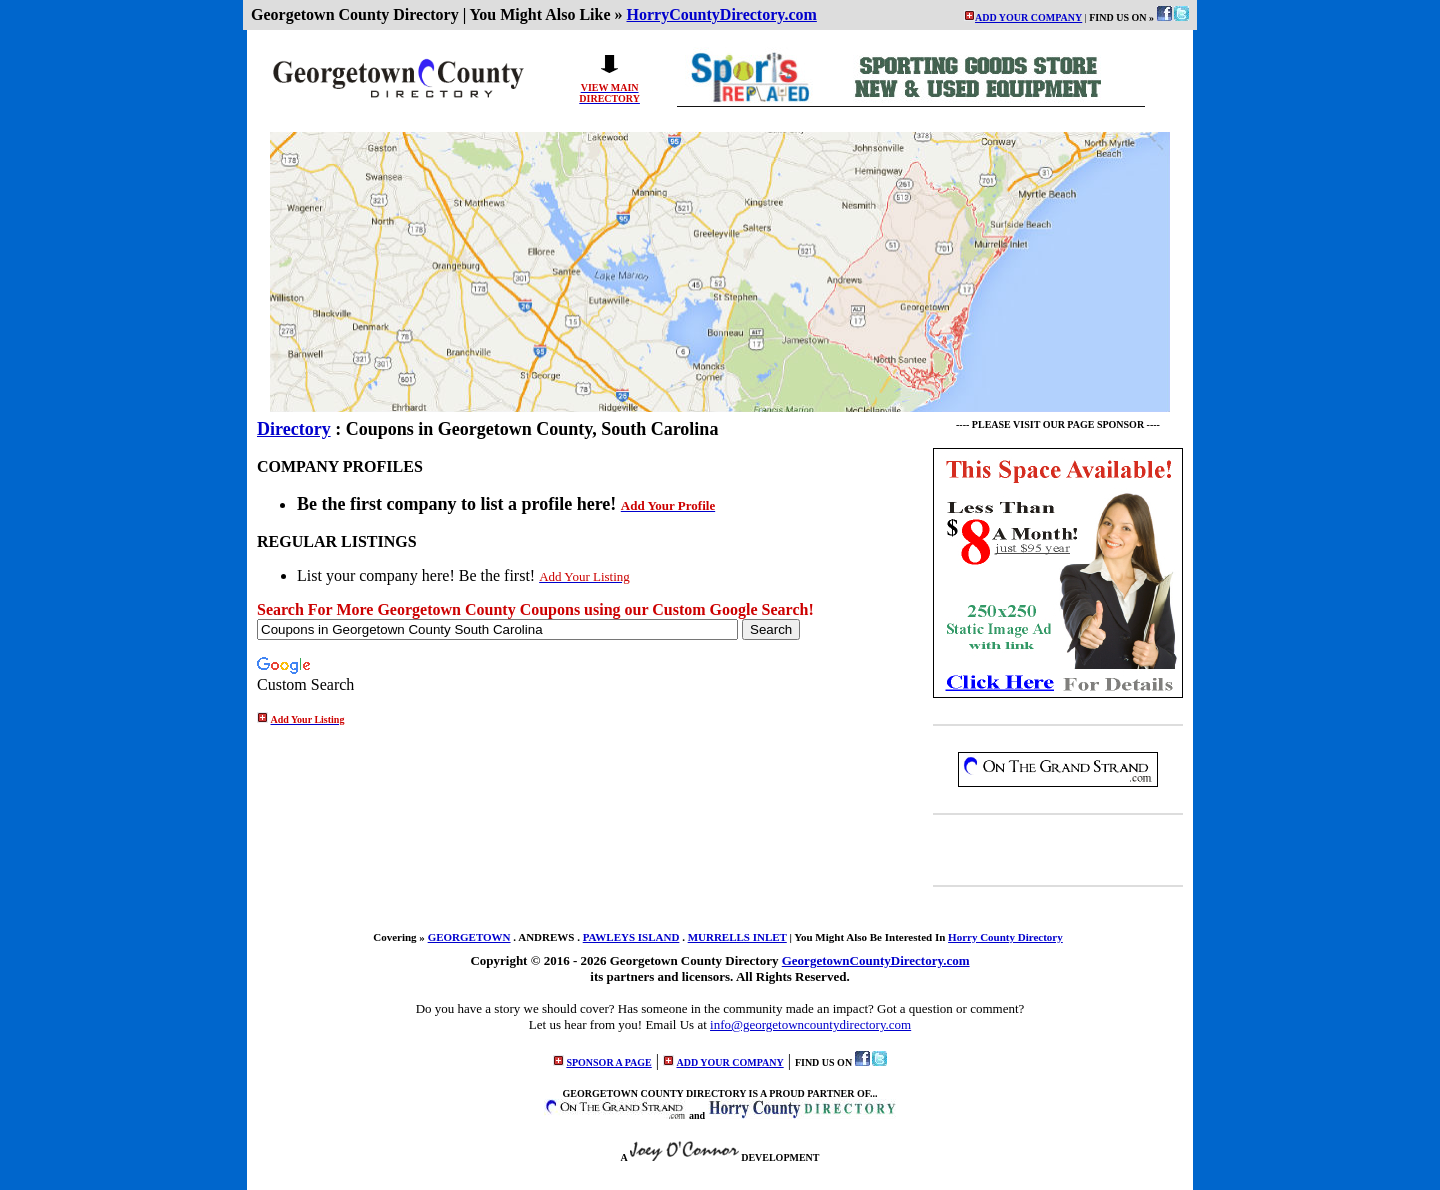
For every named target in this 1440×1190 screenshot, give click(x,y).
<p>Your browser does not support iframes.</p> (919, 79)
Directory (294, 429)
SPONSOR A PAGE (608, 1062)
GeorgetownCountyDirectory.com (876, 960)
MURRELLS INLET (737, 937)
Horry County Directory (1005, 937)
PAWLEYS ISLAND (631, 937)
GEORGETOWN (469, 937)
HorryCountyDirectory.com (722, 14)
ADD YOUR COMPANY (1028, 17)
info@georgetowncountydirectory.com (810, 1024)
